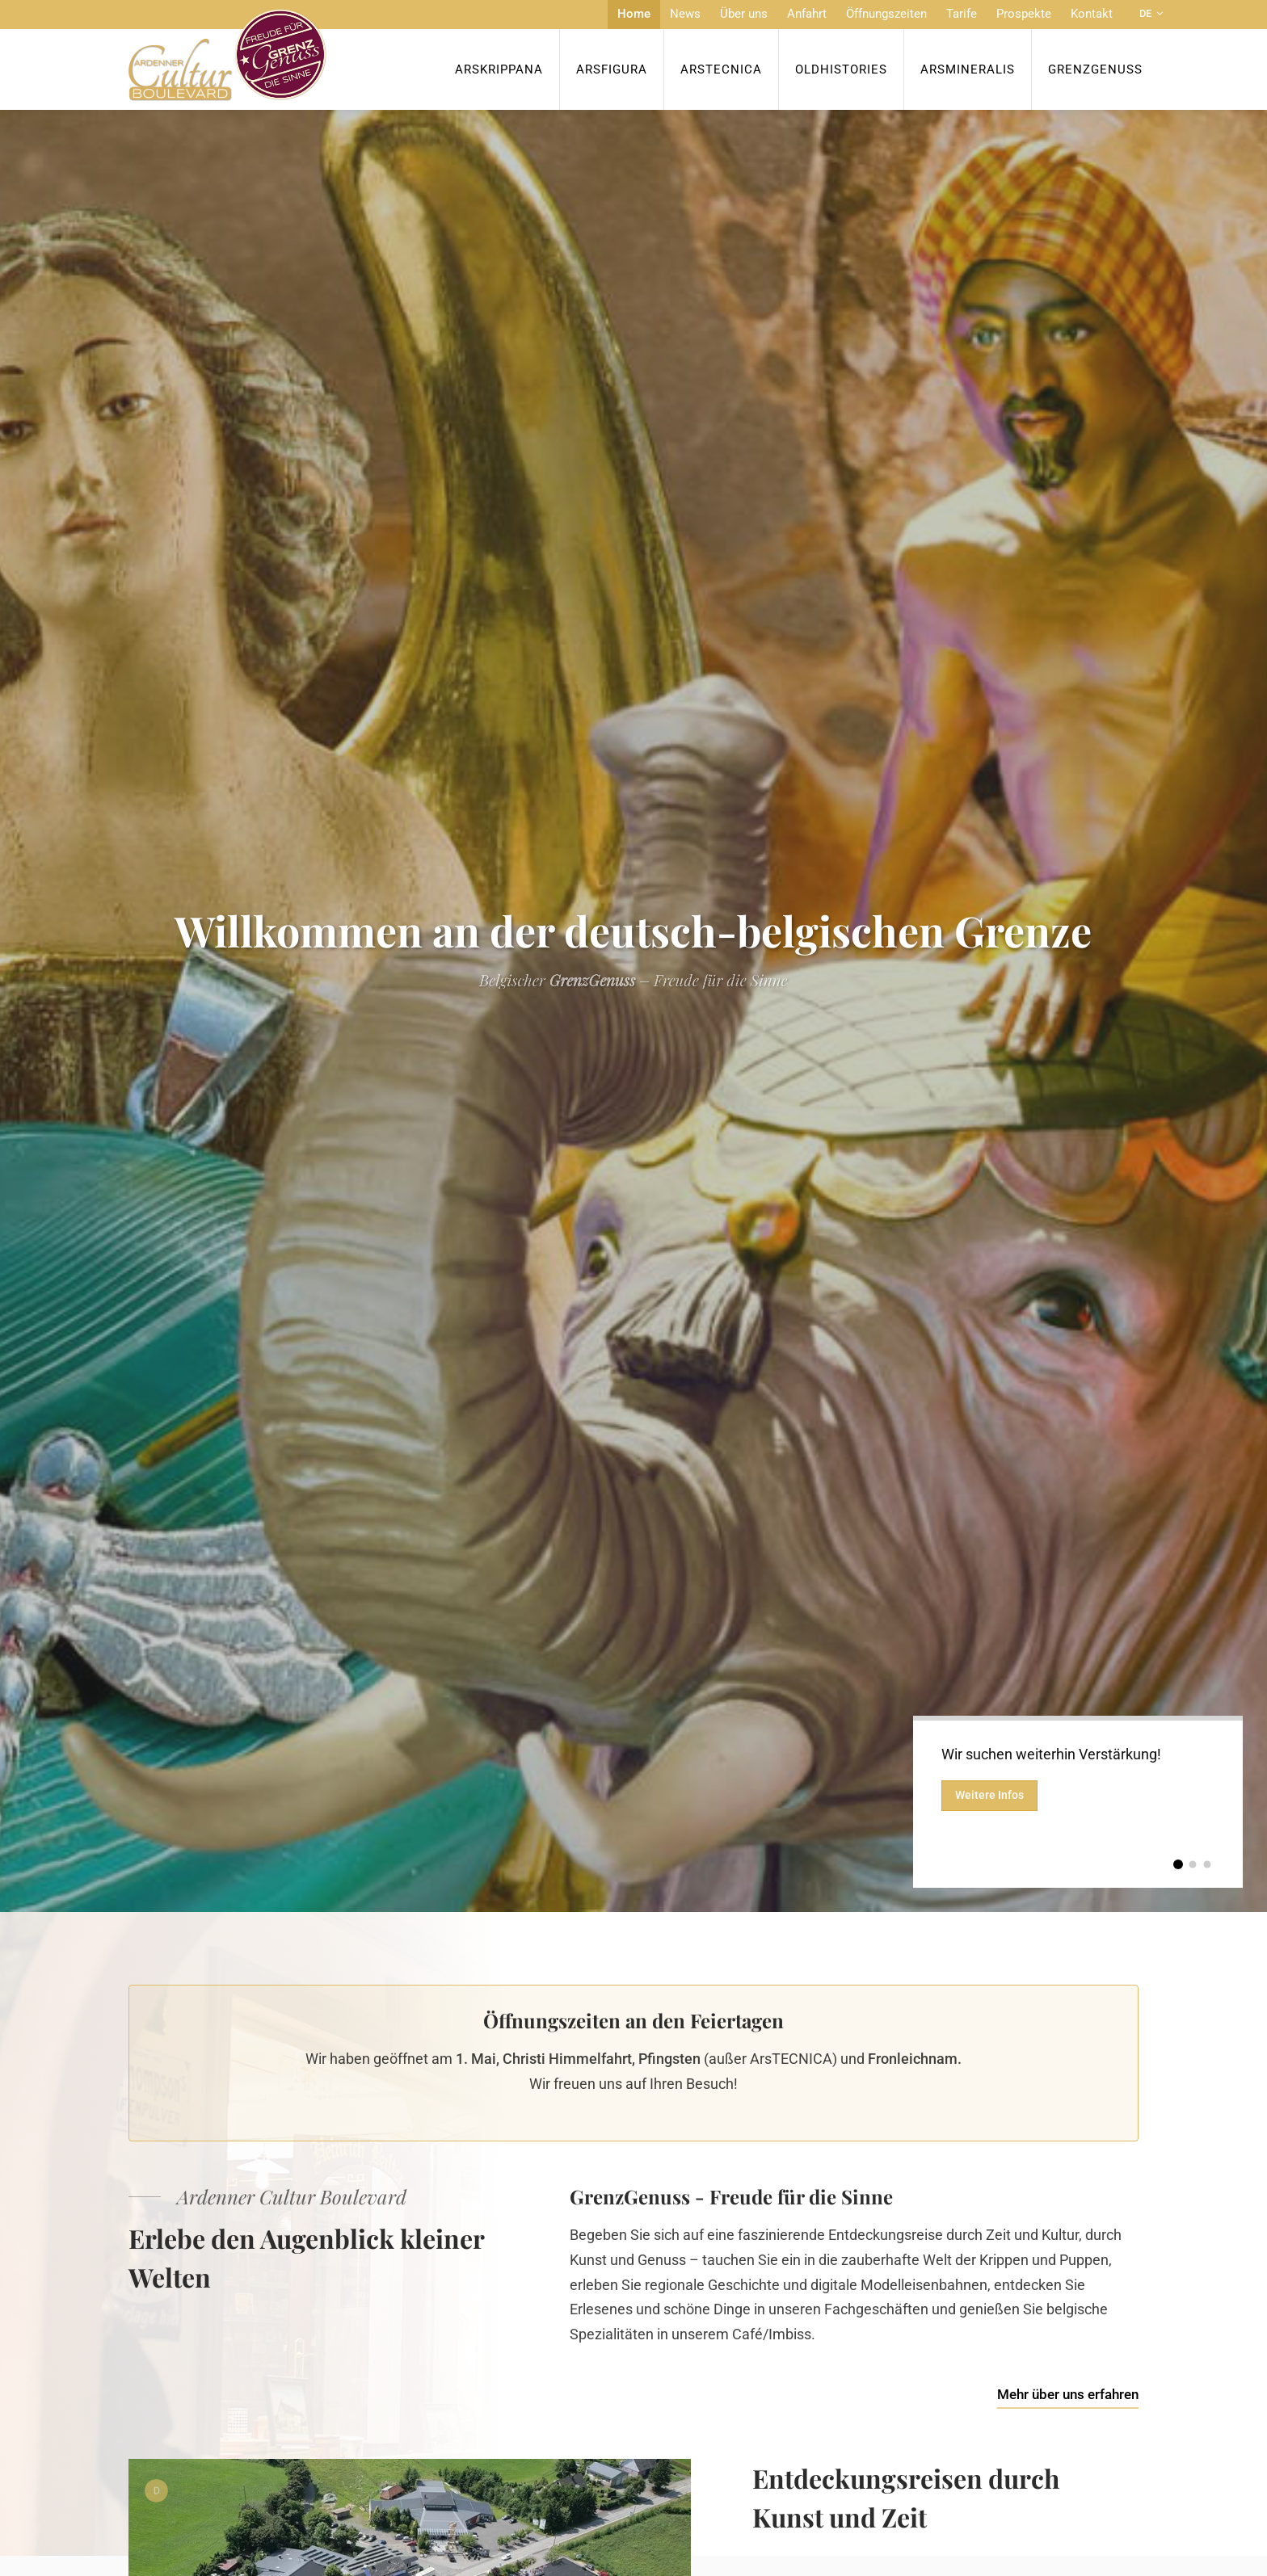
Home (633, 13)
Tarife (961, 13)
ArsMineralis (967, 69)
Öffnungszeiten (886, 13)
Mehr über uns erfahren (1068, 2394)
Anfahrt (807, 13)
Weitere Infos (989, 1794)
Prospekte (1023, 13)
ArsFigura (611, 69)
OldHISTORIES (841, 69)
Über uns (744, 13)
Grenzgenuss (1095, 69)
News (685, 13)
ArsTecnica (721, 69)
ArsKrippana (499, 69)
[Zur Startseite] (227, 55)
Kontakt (1092, 13)
